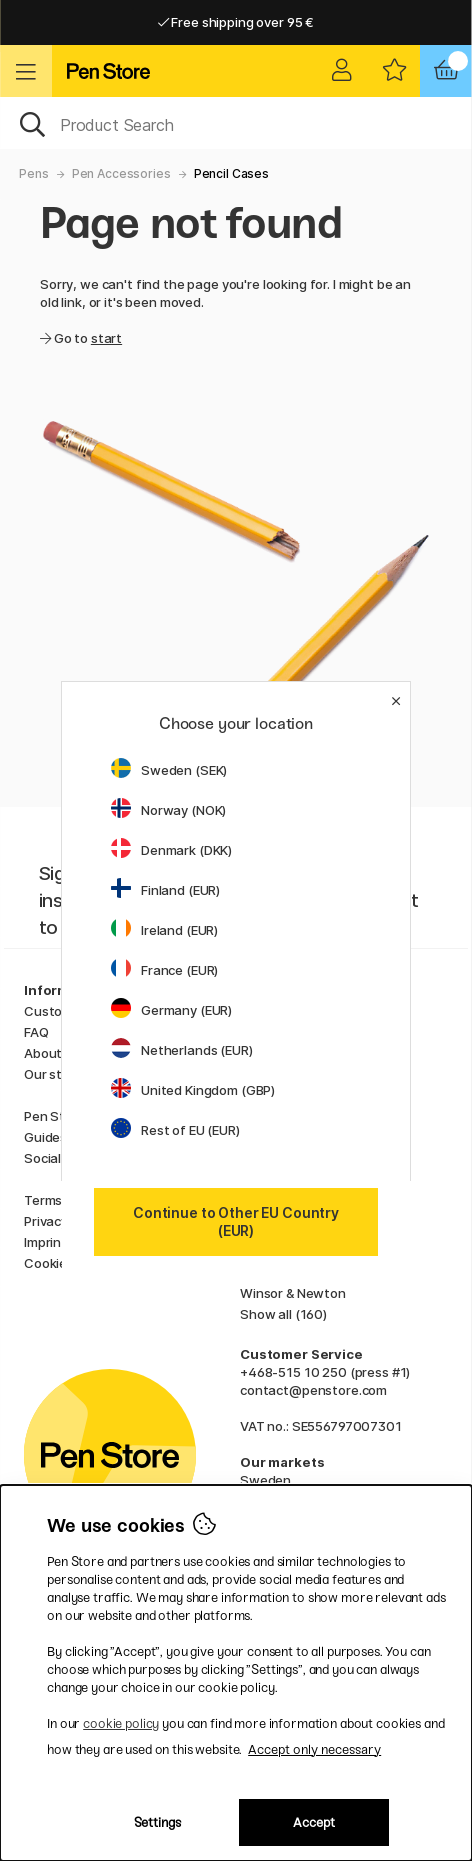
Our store (53, 1074)
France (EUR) (164, 970)
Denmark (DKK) (171, 850)
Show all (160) (283, 1314)
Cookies (49, 1263)
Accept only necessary (314, 1749)
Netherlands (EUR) (182, 1050)
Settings (157, 1822)
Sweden (265, 1480)
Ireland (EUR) (164, 930)
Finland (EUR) (165, 890)
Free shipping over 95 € (236, 22)
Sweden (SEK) (169, 770)
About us (52, 1053)
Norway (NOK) (168, 810)
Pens (33, 173)
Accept (314, 1822)
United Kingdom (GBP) (193, 1090)
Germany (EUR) (171, 1010)
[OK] (236, 123)
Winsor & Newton (293, 1293)
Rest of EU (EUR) (175, 1130)
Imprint (45, 1242)
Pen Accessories (121, 173)
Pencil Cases (231, 173)
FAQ (36, 1032)
